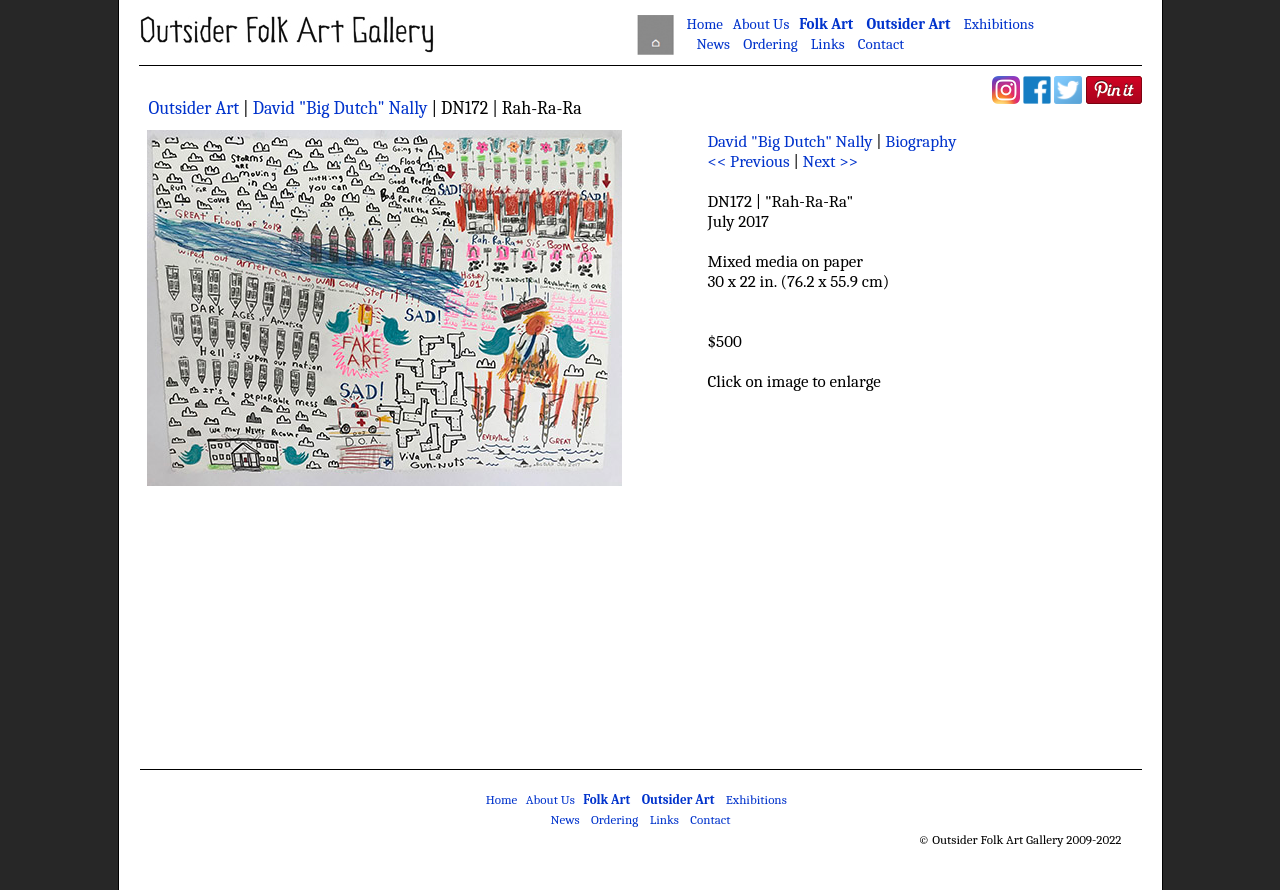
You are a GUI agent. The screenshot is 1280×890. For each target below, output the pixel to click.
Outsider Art (908, 24)
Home (705, 24)
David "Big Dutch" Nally (340, 108)
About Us (761, 24)
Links (828, 44)
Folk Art (826, 24)
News (713, 44)
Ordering (770, 44)
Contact (881, 44)
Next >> (830, 161)
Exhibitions (999, 24)
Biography (920, 141)
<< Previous (749, 161)
